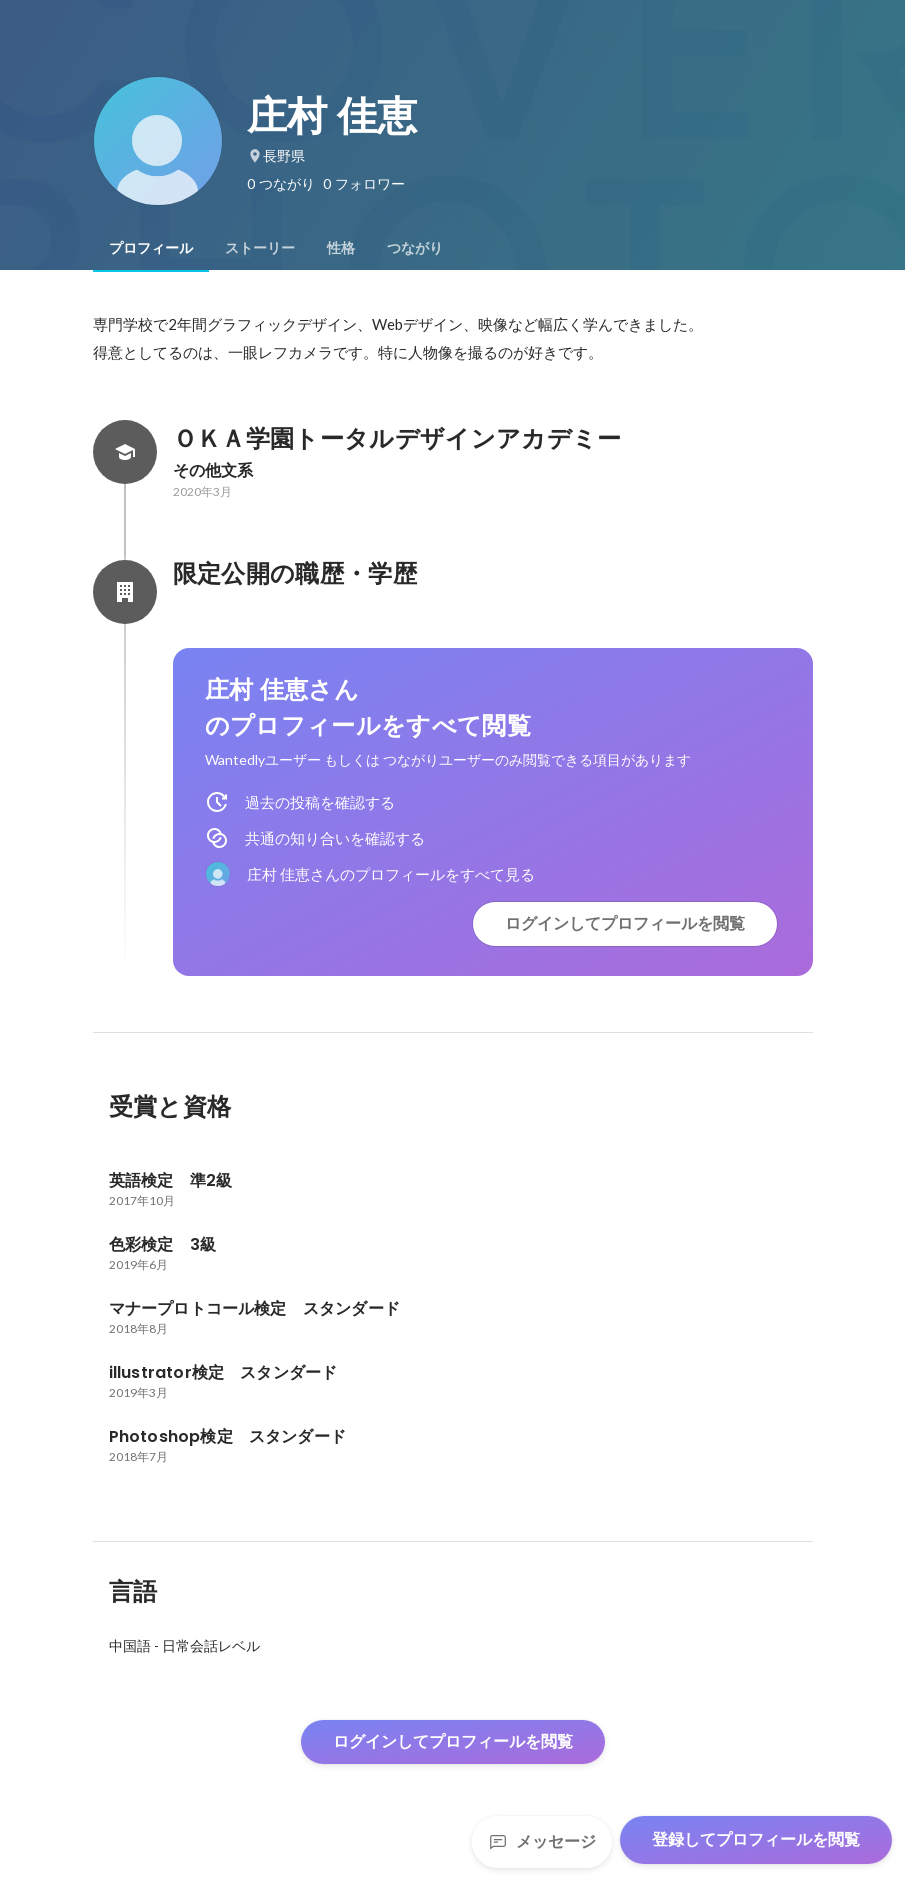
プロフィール (151, 248)
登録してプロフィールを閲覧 (756, 1839)
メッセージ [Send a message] (542, 1841)
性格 (341, 248)
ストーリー (260, 248)
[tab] (151, 248)
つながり (415, 248)
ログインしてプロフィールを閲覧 (625, 923)
